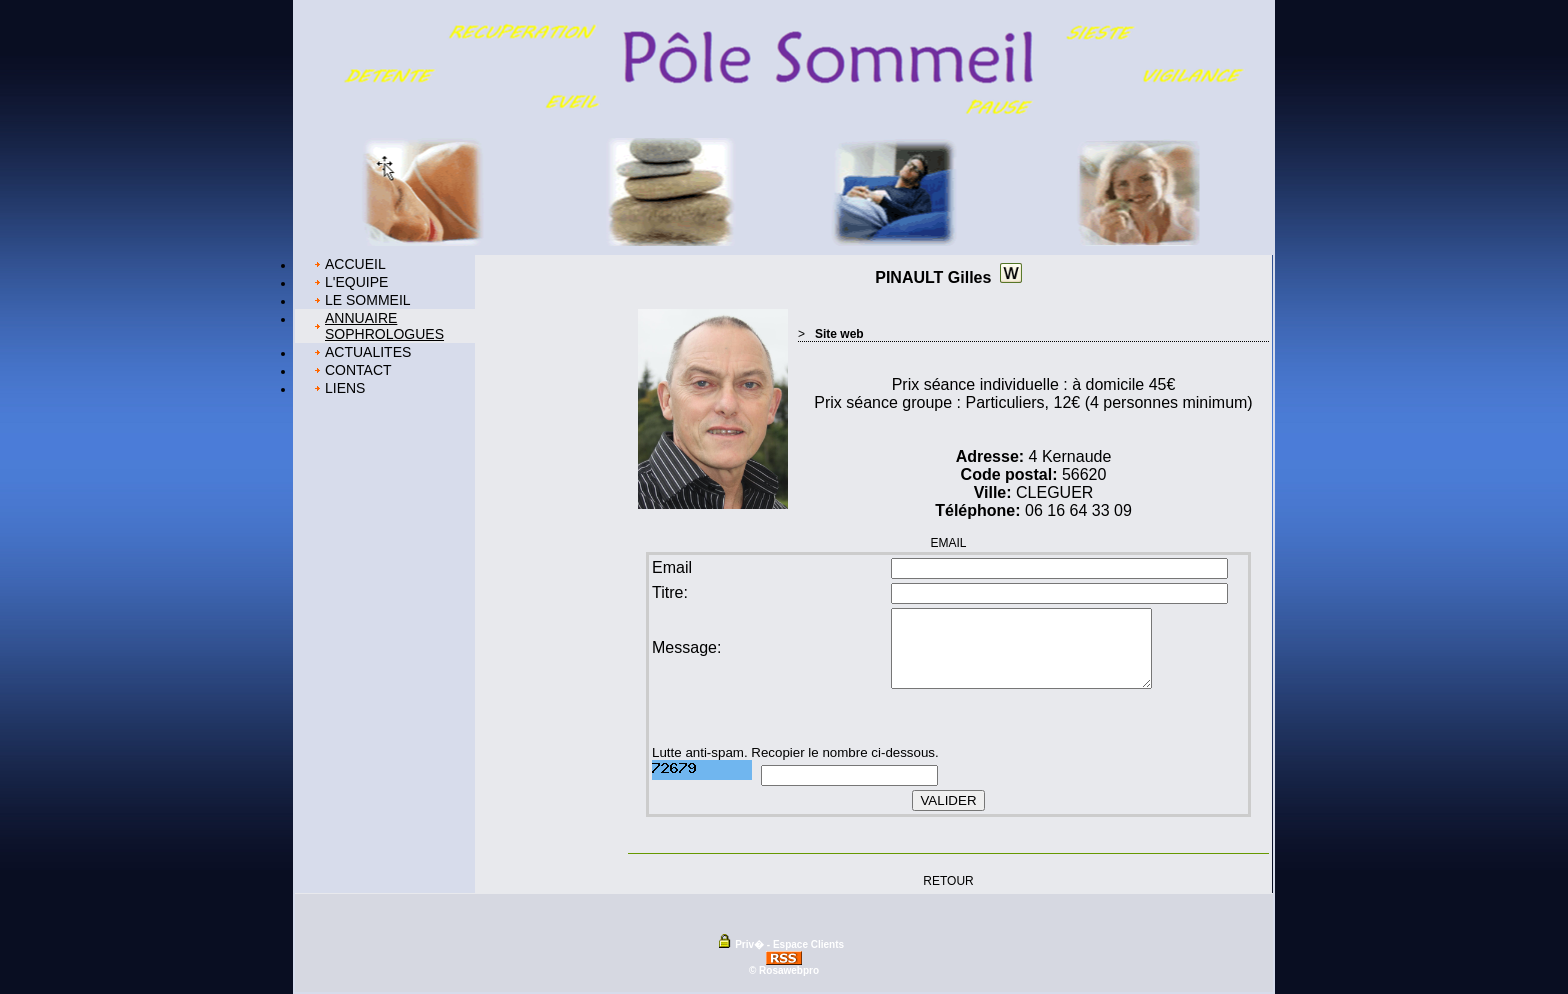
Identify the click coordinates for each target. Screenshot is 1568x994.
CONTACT (358, 370)
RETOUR (948, 880)
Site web (839, 334)
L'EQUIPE (356, 282)
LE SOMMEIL (368, 300)
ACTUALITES (368, 352)
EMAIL (948, 543)
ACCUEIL (355, 264)
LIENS (345, 388)
